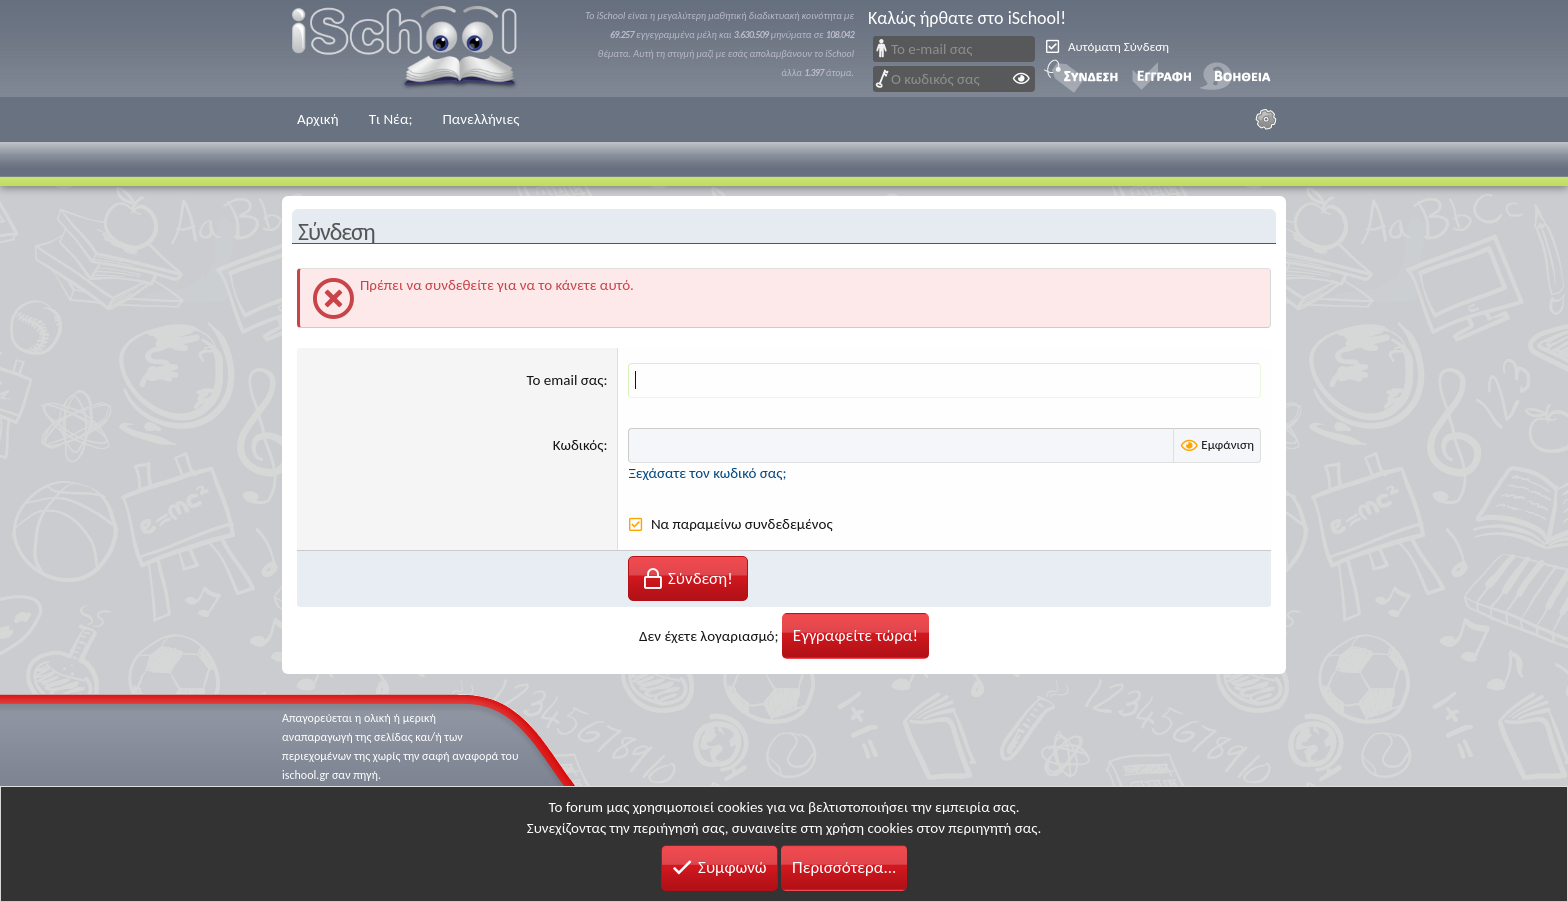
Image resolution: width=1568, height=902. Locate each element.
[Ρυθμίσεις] (1266, 119)
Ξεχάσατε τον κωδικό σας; (707, 473)
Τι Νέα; (391, 119)
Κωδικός (578, 445)
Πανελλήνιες (480, 119)
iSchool (417, 48)
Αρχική (318, 119)
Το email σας (565, 380)
